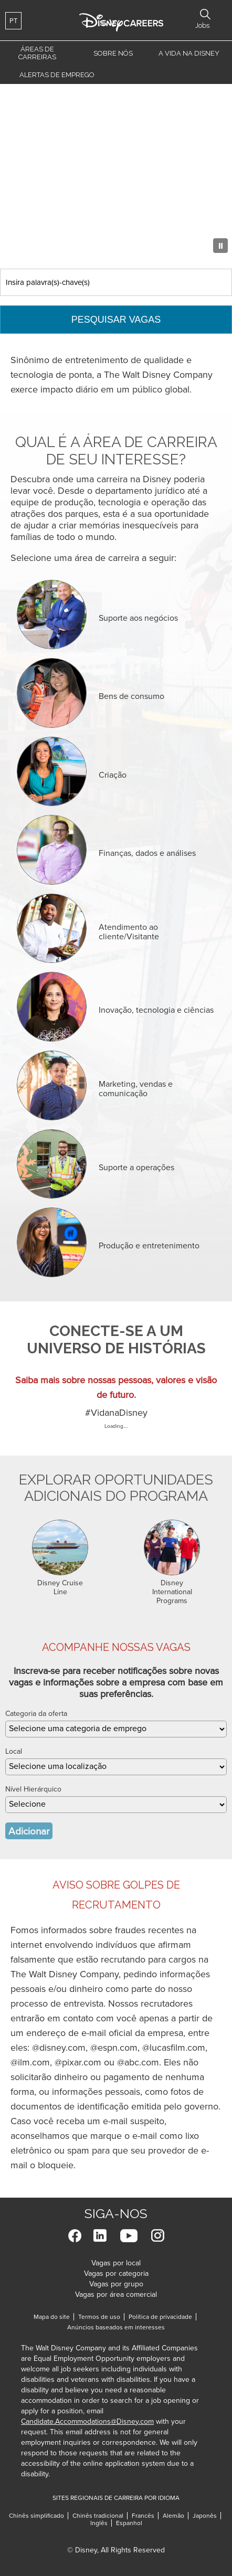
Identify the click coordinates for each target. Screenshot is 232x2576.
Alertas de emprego (56, 75)
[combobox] (116, 1766)
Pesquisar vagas (116, 319)
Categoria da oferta (36, 1713)
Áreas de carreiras (37, 53)
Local (13, 1751)
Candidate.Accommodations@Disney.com (87, 2421)
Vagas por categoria (116, 2273)
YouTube (129, 2235)
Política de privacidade (162, 2316)
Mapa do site (52, 2316)
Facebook (74, 2235)
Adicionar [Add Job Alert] (28, 1831)
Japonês (205, 2515)
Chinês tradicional (97, 2515)
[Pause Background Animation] (220, 245)
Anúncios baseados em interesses (116, 2327)
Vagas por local (116, 2263)
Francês (143, 2515)
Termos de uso (101, 2316)
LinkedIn (100, 2235)
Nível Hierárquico (33, 1789)
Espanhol (129, 2523)
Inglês (99, 2523)
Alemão (173, 2515)
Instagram (157, 2235)
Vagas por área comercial (116, 2294)
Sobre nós (113, 53)
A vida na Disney (189, 53)
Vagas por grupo (116, 2284)
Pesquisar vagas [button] (205, 14)
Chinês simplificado (36, 2515)
